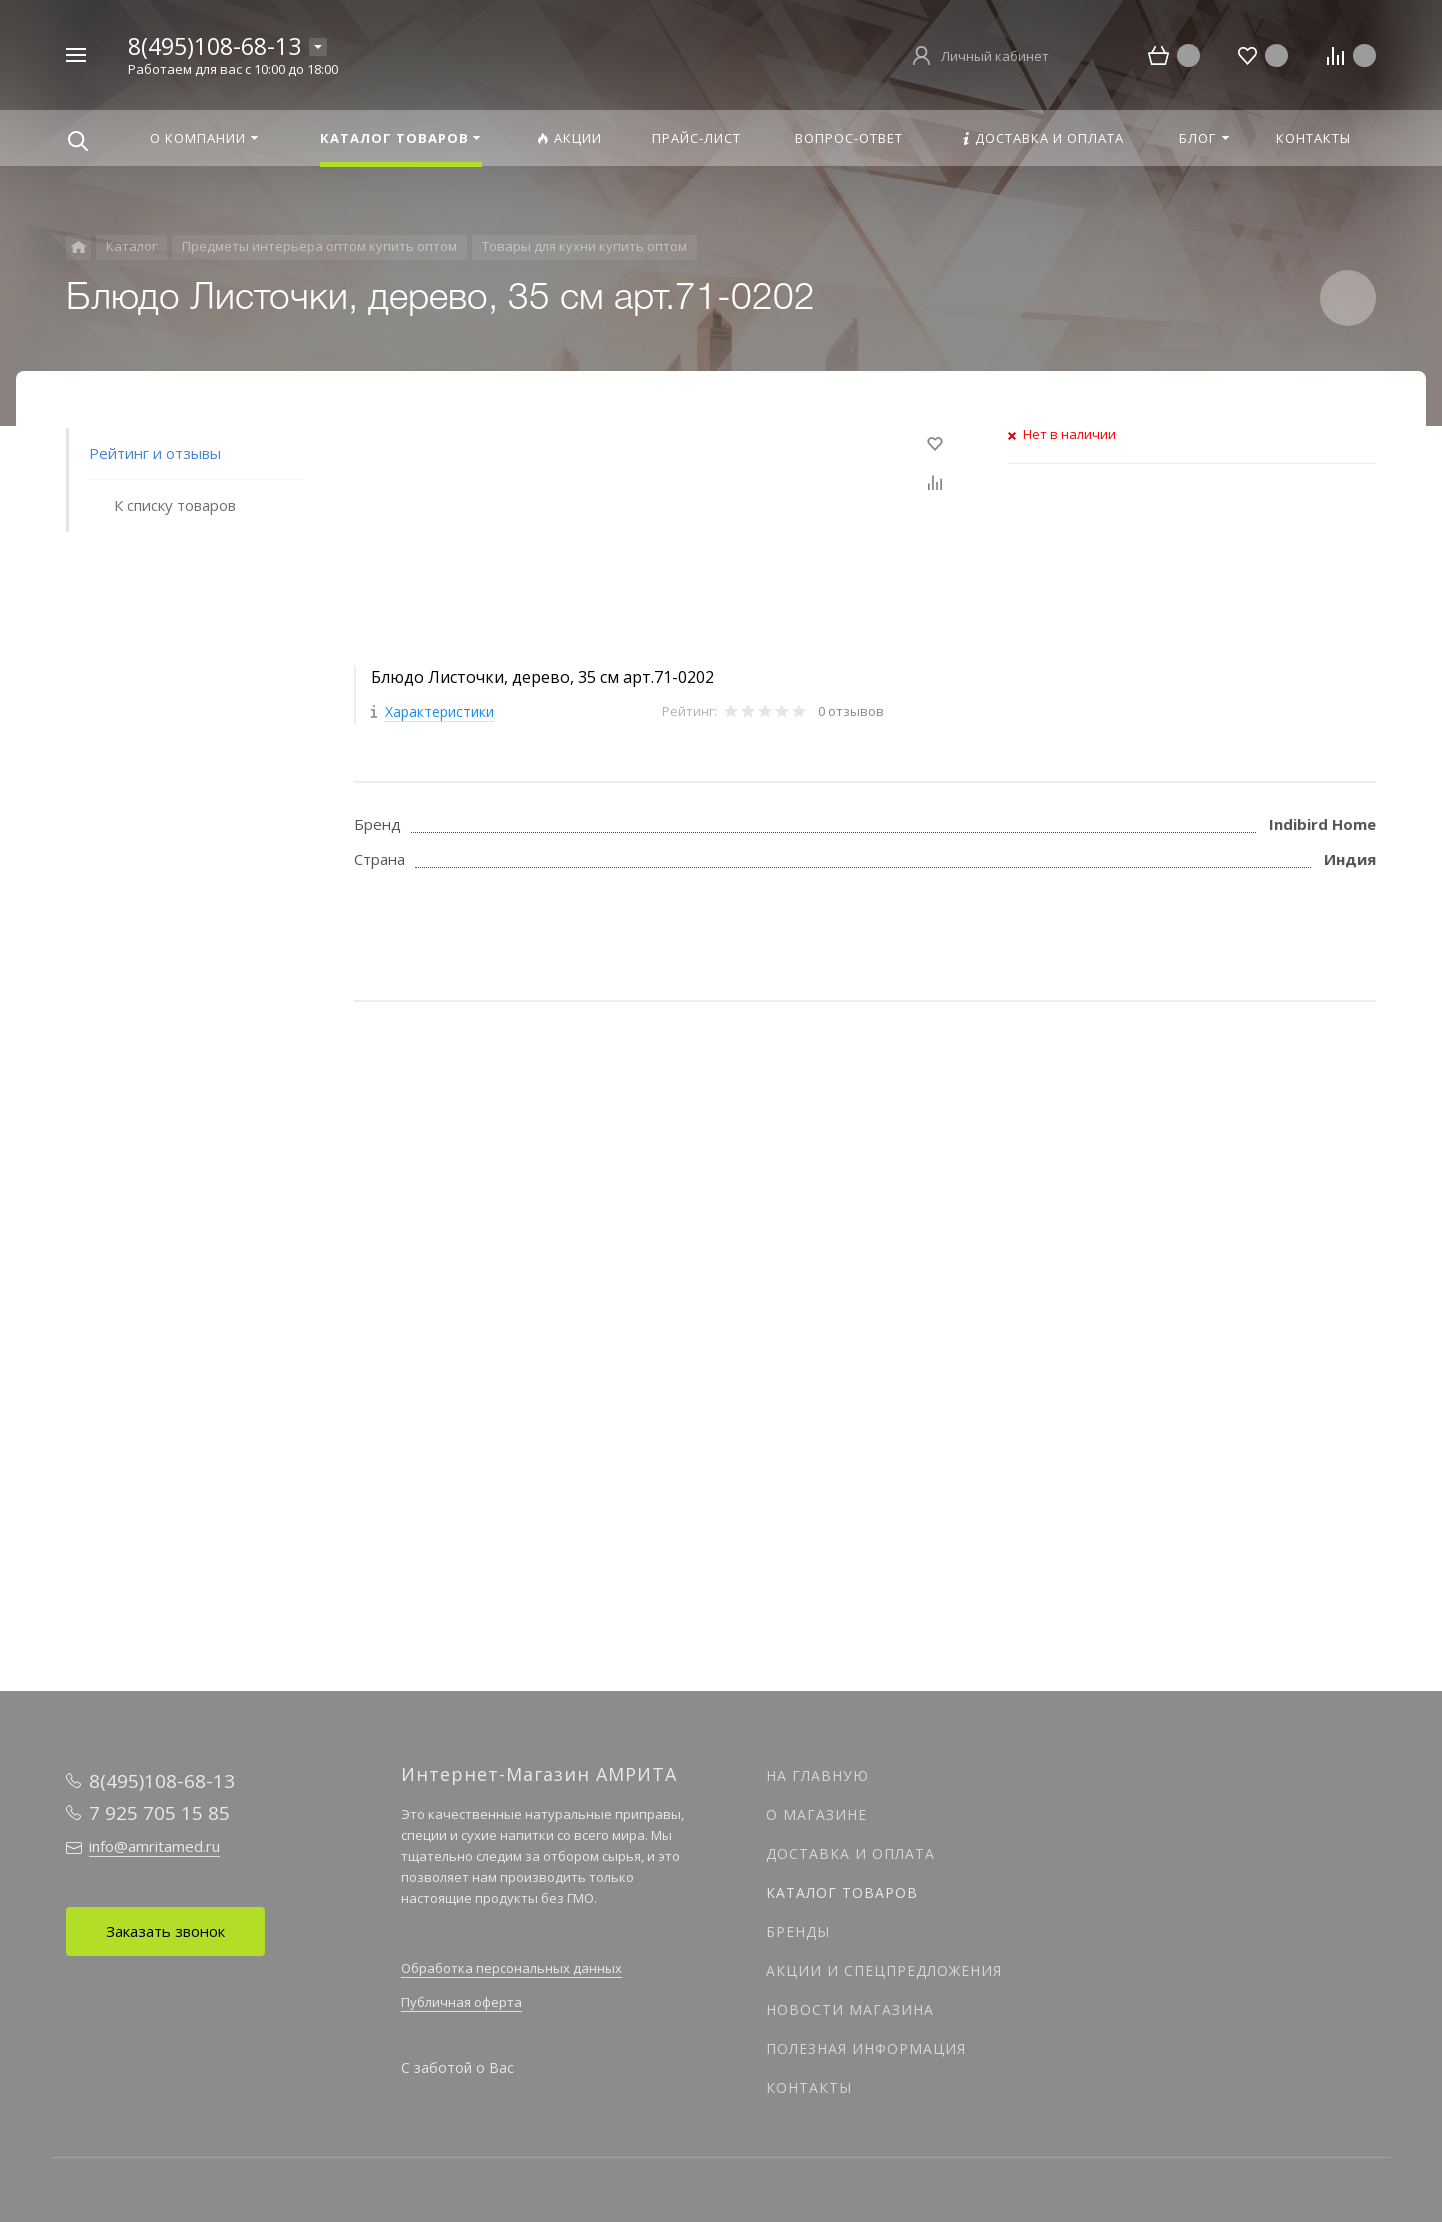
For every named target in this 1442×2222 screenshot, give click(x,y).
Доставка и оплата (850, 1853)
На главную (817, 1775)
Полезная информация (866, 2048)
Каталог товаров (842, 1892)
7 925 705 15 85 (159, 1813)
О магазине (816, 1814)
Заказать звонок (165, 1931)
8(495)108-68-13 (214, 46)
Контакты (809, 2087)
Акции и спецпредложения (884, 1970)
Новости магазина (850, 2009)
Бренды (798, 1931)
